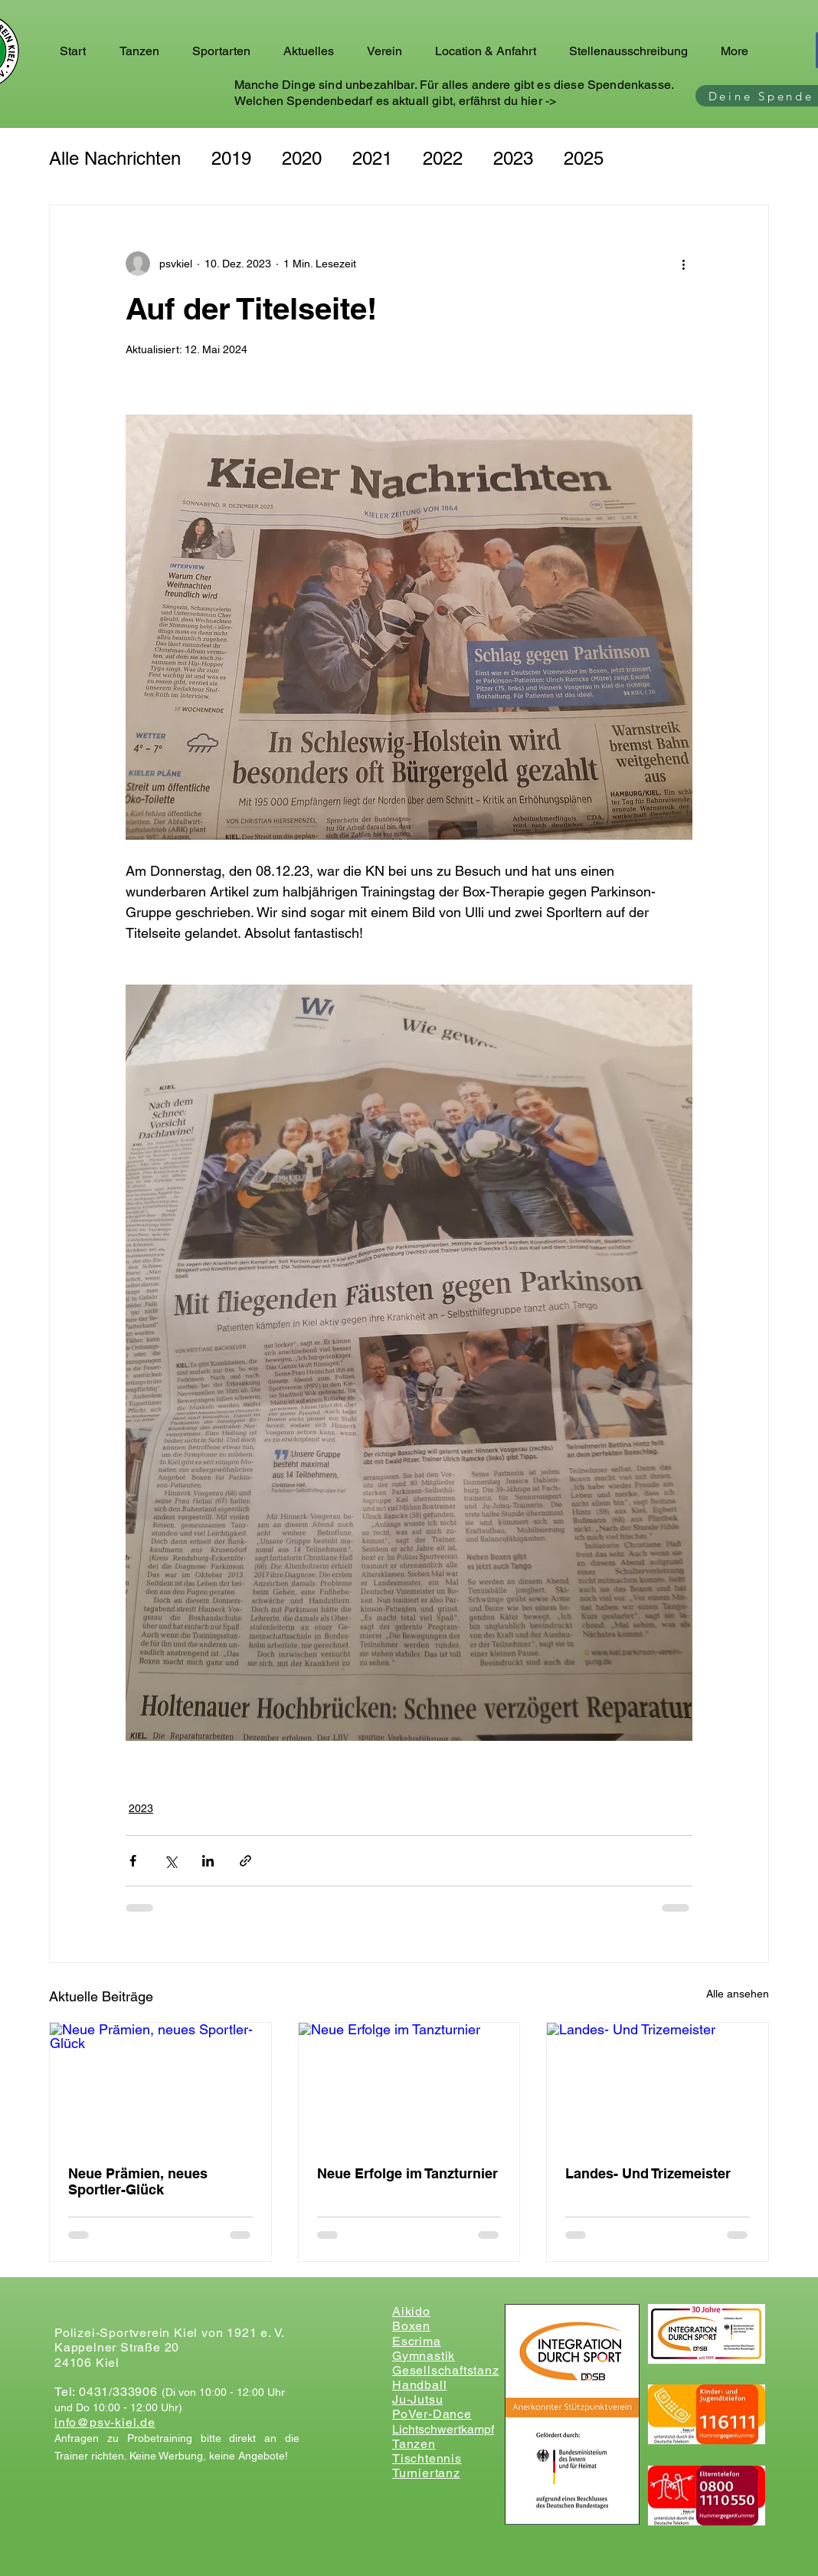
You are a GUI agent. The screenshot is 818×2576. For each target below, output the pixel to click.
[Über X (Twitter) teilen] (170, 1860)
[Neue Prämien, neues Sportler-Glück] (160, 2085)
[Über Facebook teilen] (133, 1860)
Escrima (416, 2341)
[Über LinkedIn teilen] (208, 1860)
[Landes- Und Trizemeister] (657, 2085)
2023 (513, 158)
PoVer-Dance (432, 2414)
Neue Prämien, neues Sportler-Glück (138, 2181)
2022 (443, 158)
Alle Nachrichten (115, 158)
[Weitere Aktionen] (683, 263)
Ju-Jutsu (417, 2399)
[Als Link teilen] (245, 1860)
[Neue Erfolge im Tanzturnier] (409, 2085)
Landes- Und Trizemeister (648, 2173)
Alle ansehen (737, 1994)
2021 (372, 158)
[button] (144, 51)
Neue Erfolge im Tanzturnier (407, 2173)
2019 (231, 158)
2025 (584, 158)
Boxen (411, 2326)
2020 (302, 158)
